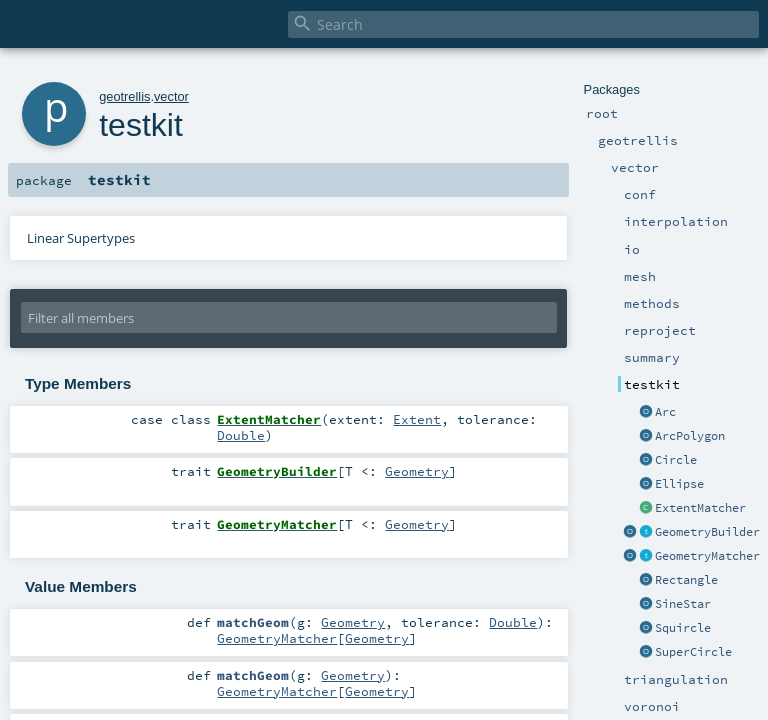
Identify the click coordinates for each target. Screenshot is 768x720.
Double (241, 435)
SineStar (683, 604)
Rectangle (686, 580)
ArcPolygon (690, 436)
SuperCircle (693, 652)
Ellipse (679, 484)
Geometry (417, 471)
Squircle (683, 628)
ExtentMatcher (700, 508)
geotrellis (124, 96)
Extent (417, 419)
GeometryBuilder (707, 532)
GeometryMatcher (707, 556)
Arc (665, 412)
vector (171, 96)
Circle (676, 460)
